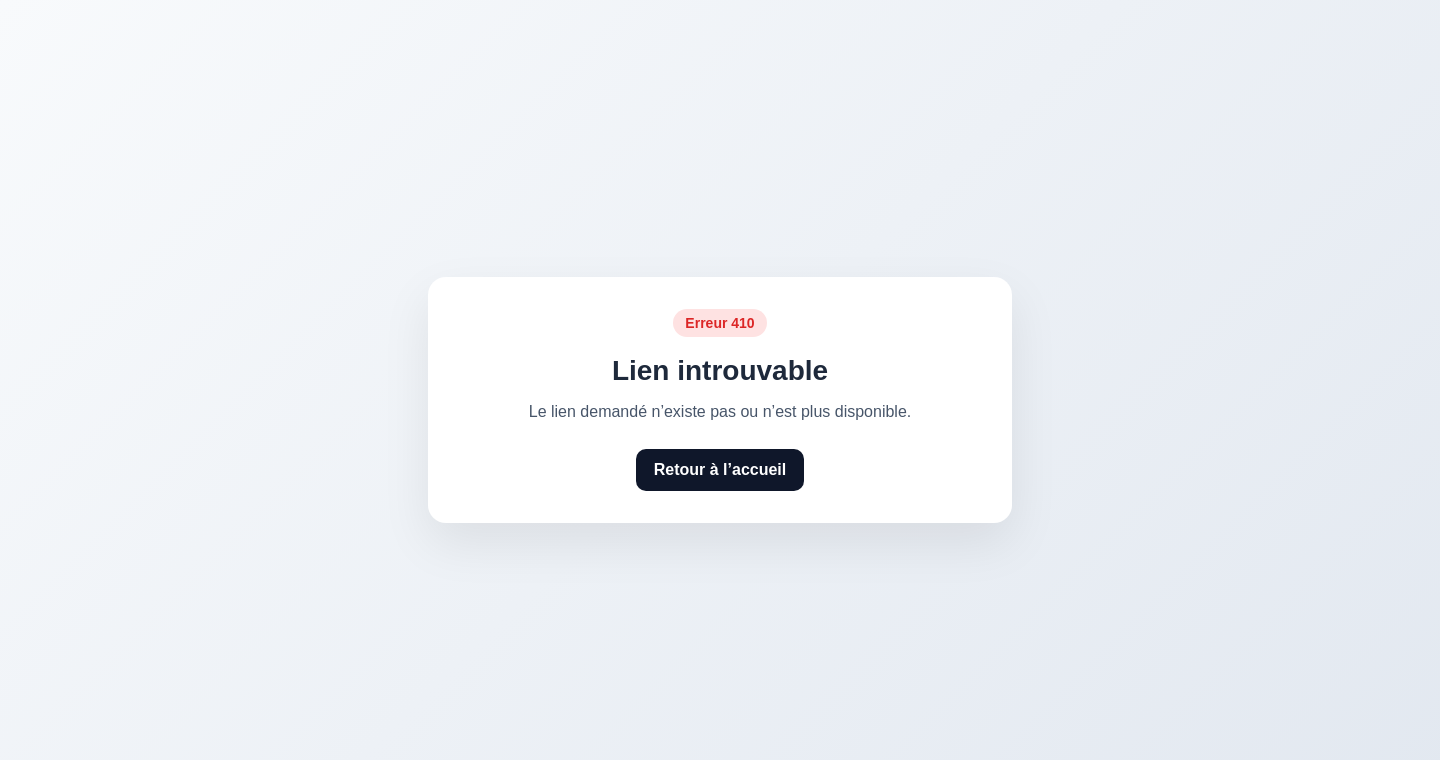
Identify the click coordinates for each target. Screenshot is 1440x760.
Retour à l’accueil (720, 469)
